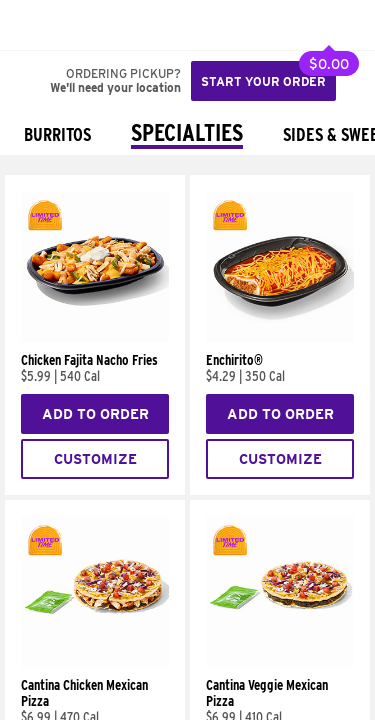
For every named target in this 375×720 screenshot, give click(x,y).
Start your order (263, 81)
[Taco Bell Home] (35, 25)
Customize (95, 459)
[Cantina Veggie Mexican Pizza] (280, 662)
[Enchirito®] (280, 337)
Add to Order (95, 414)
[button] (82, 25)
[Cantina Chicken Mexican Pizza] (95, 662)
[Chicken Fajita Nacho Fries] (95, 337)
